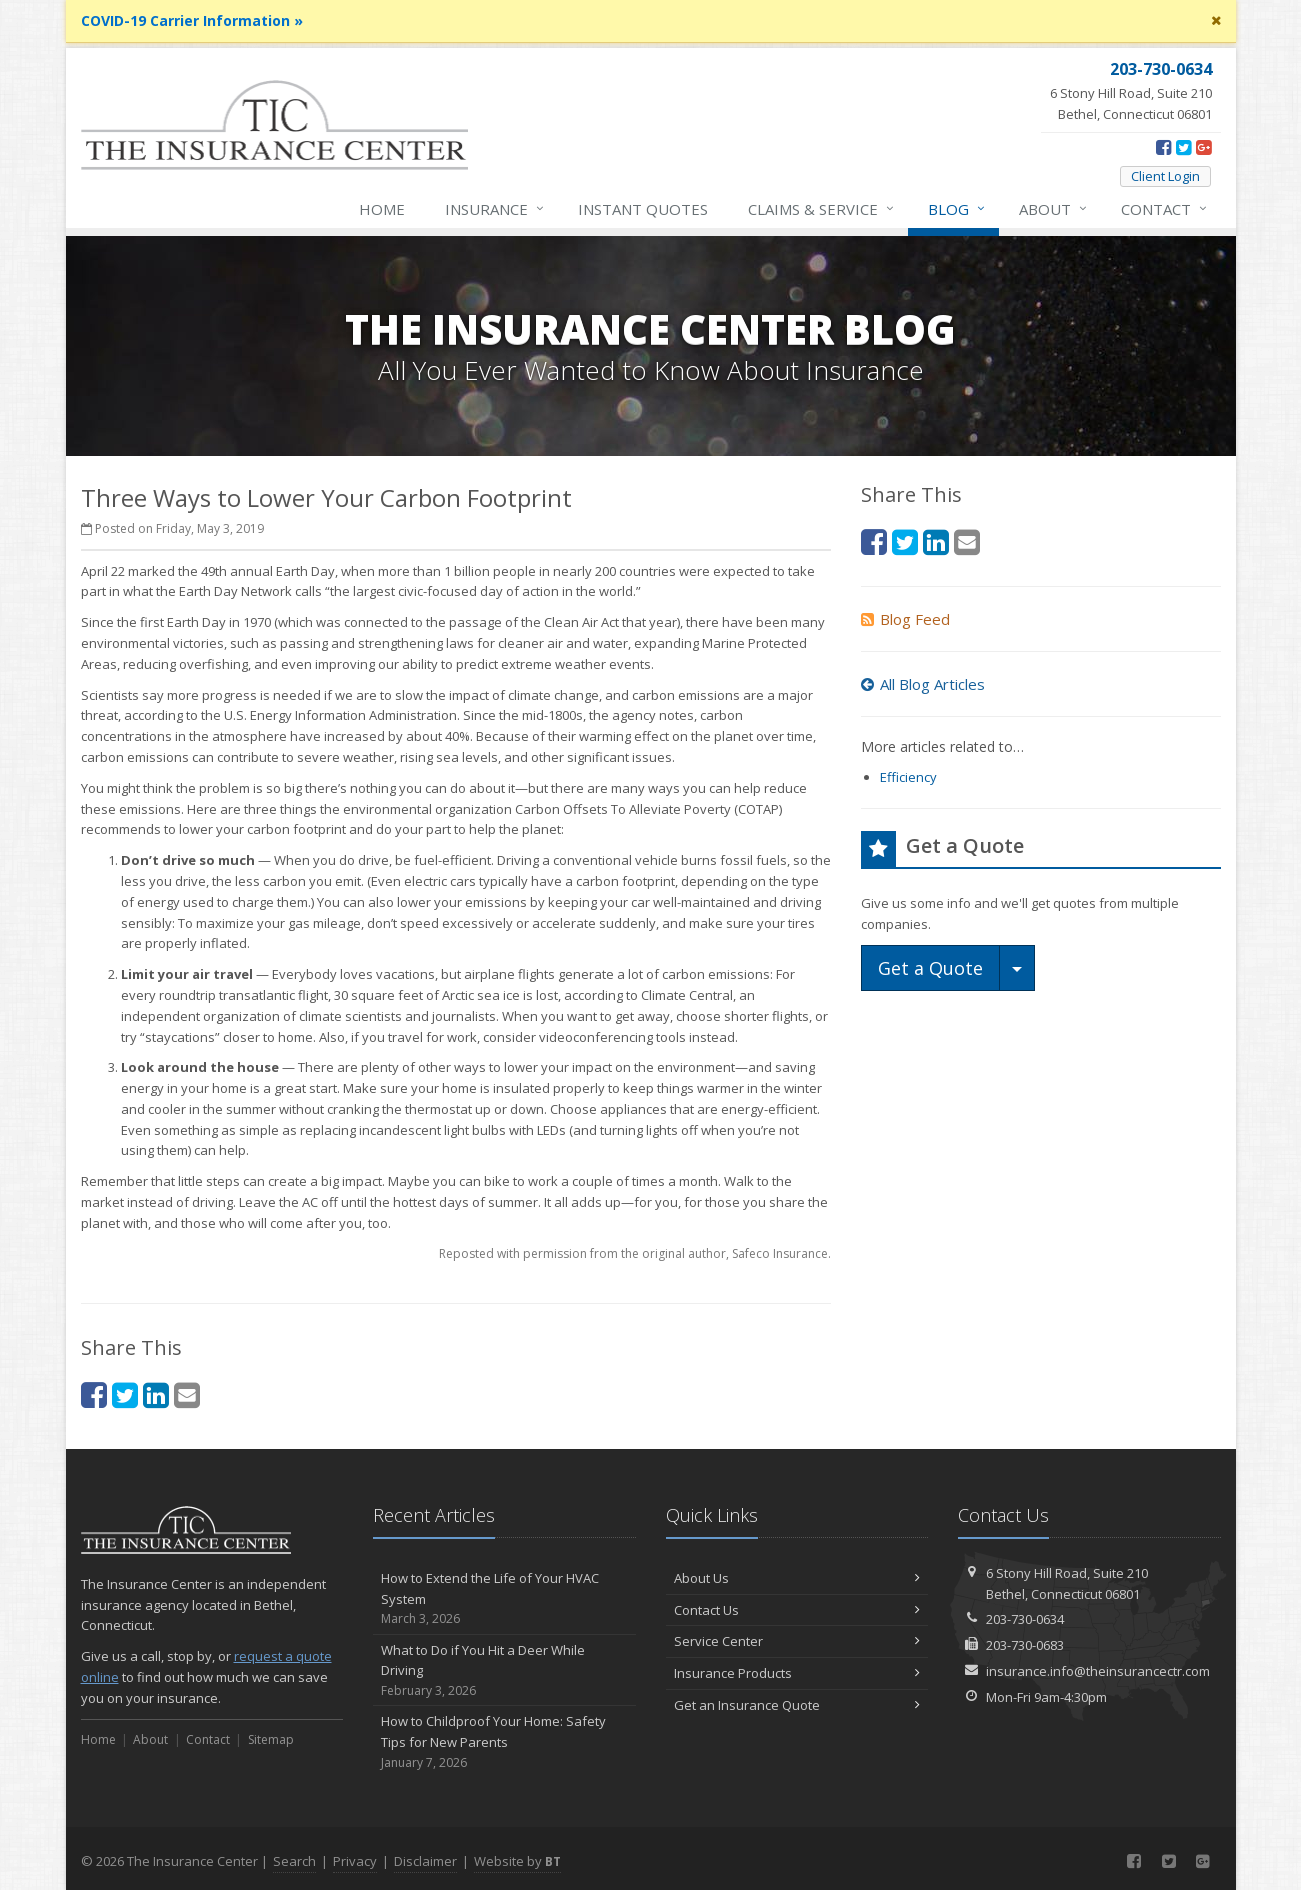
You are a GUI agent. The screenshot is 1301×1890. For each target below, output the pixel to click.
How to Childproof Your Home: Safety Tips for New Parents (504, 1742)
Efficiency (908, 777)
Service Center (797, 1641)
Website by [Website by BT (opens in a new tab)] (517, 1861)
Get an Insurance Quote (797, 1705)
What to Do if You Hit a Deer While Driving (504, 1671)
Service (822, 209)
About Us (797, 1578)
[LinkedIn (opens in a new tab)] (156, 1394)
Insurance (495, 209)
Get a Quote (930, 968)
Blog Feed (905, 619)
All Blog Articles (923, 684)
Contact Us (797, 1610)
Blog (957, 209)
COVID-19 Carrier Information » (192, 20)
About (1054, 209)
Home (382, 209)
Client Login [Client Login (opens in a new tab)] (1165, 176)
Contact (1165, 209)
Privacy (355, 1861)
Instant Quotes (643, 209)
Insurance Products (797, 1673)
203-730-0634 (1025, 1619)
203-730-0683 (1025, 1645)
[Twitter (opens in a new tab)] (1183, 147)
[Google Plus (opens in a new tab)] (1203, 147)
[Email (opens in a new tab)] (187, 1394)
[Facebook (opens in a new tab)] (1163, 147)
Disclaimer (425, 1861)
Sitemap (271, 1739)
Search (294, 1861)
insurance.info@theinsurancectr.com (1098, 1671)
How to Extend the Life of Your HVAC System (504, 1599)
